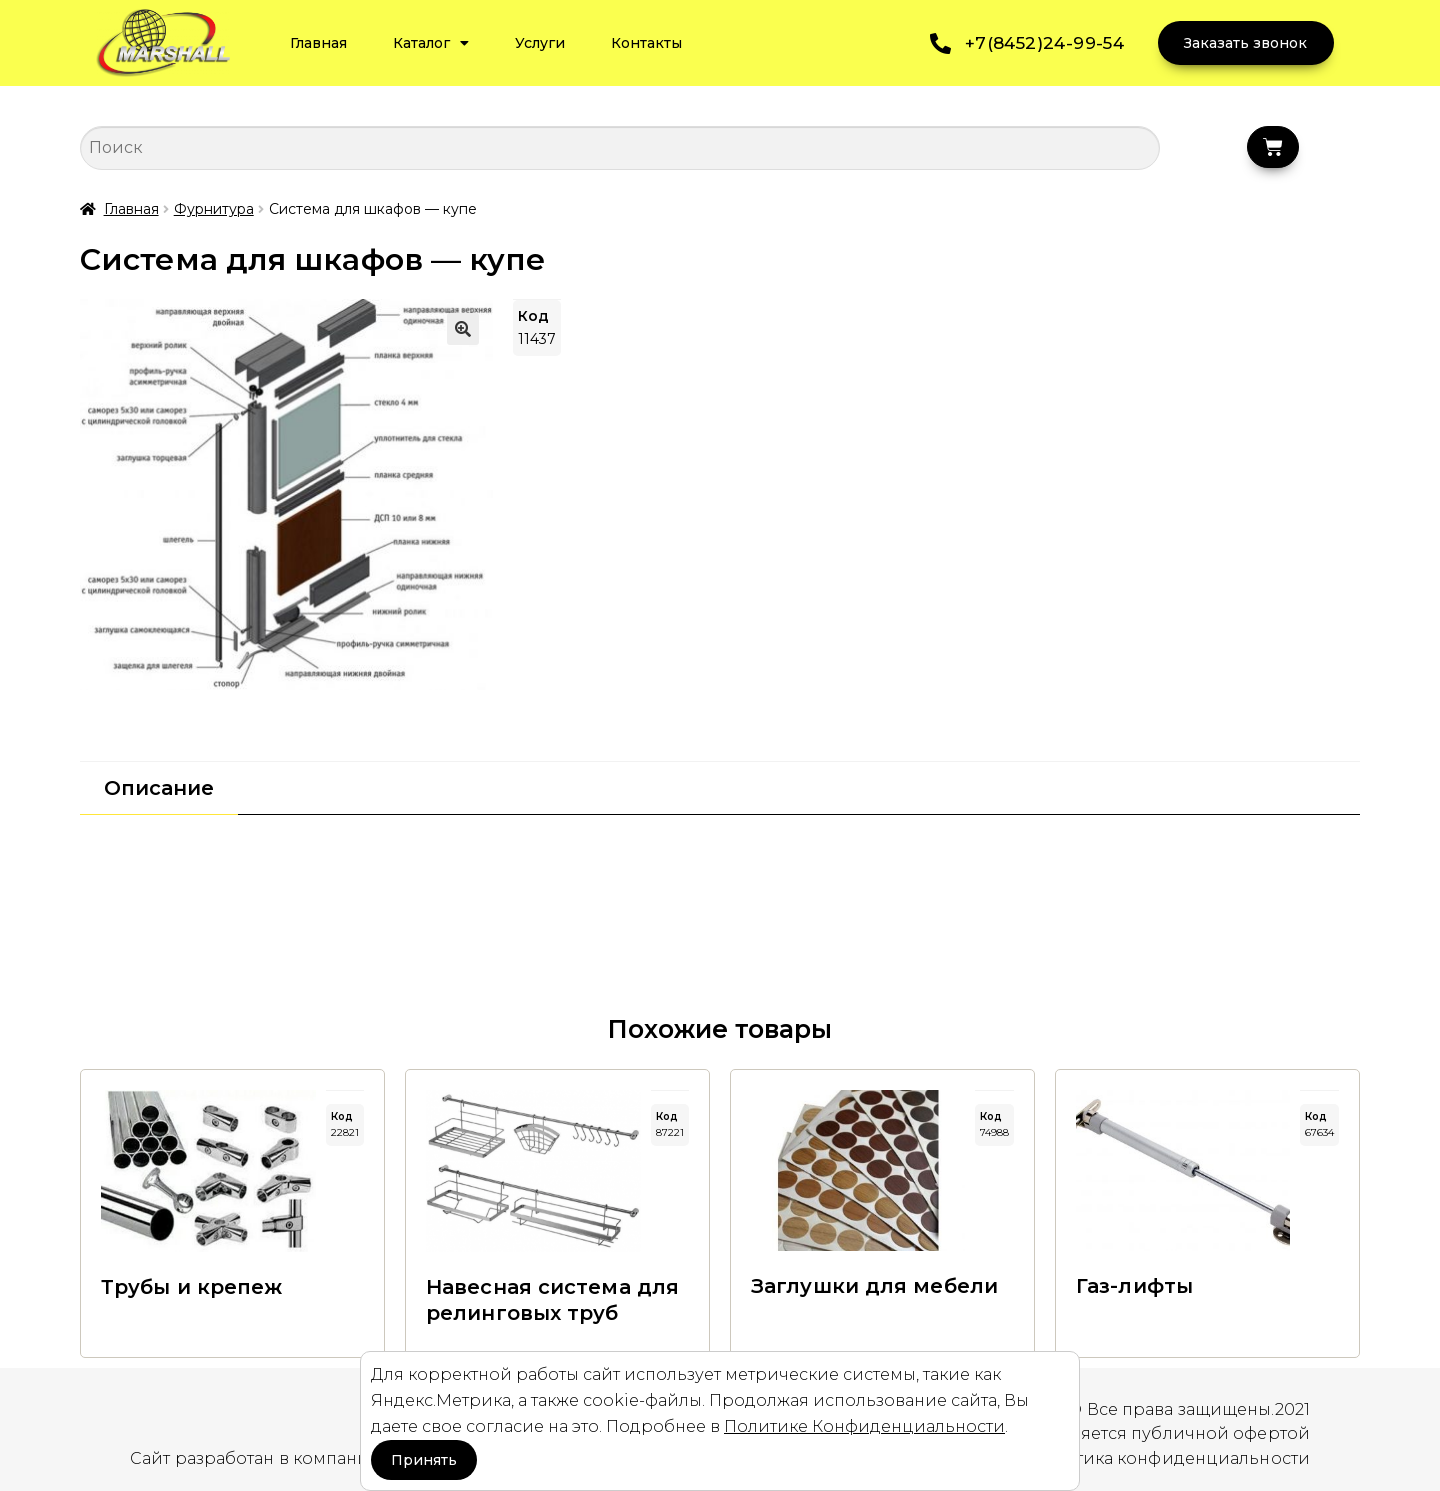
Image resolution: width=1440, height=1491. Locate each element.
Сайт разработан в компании (256, 1458)
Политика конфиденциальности (1169, 1458)
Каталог (431, 43)
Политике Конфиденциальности (864, 1426)
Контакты (646, 43)
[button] (463, 329)
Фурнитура (214, 209)
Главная (318, 43)
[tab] (159, 788)
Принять (424, 1460)
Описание (159, 788)
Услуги (540, 43)
